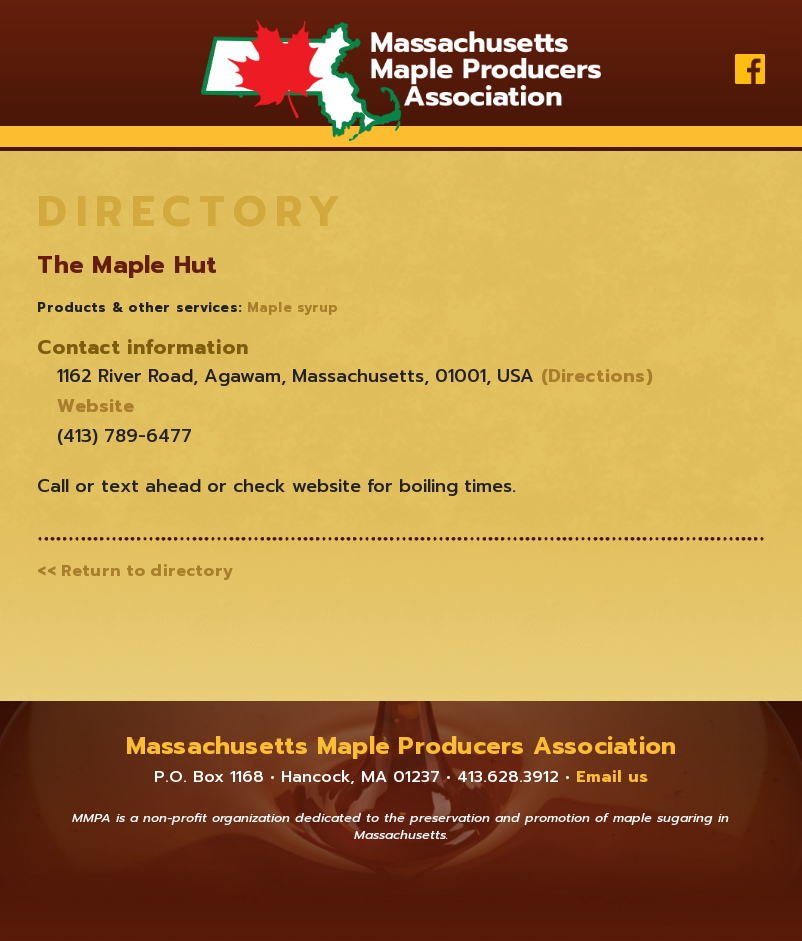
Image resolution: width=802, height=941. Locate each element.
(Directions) (593, 376)
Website (95, 406)
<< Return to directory (135, 571)
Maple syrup (292, 308)
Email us (612, 777)
